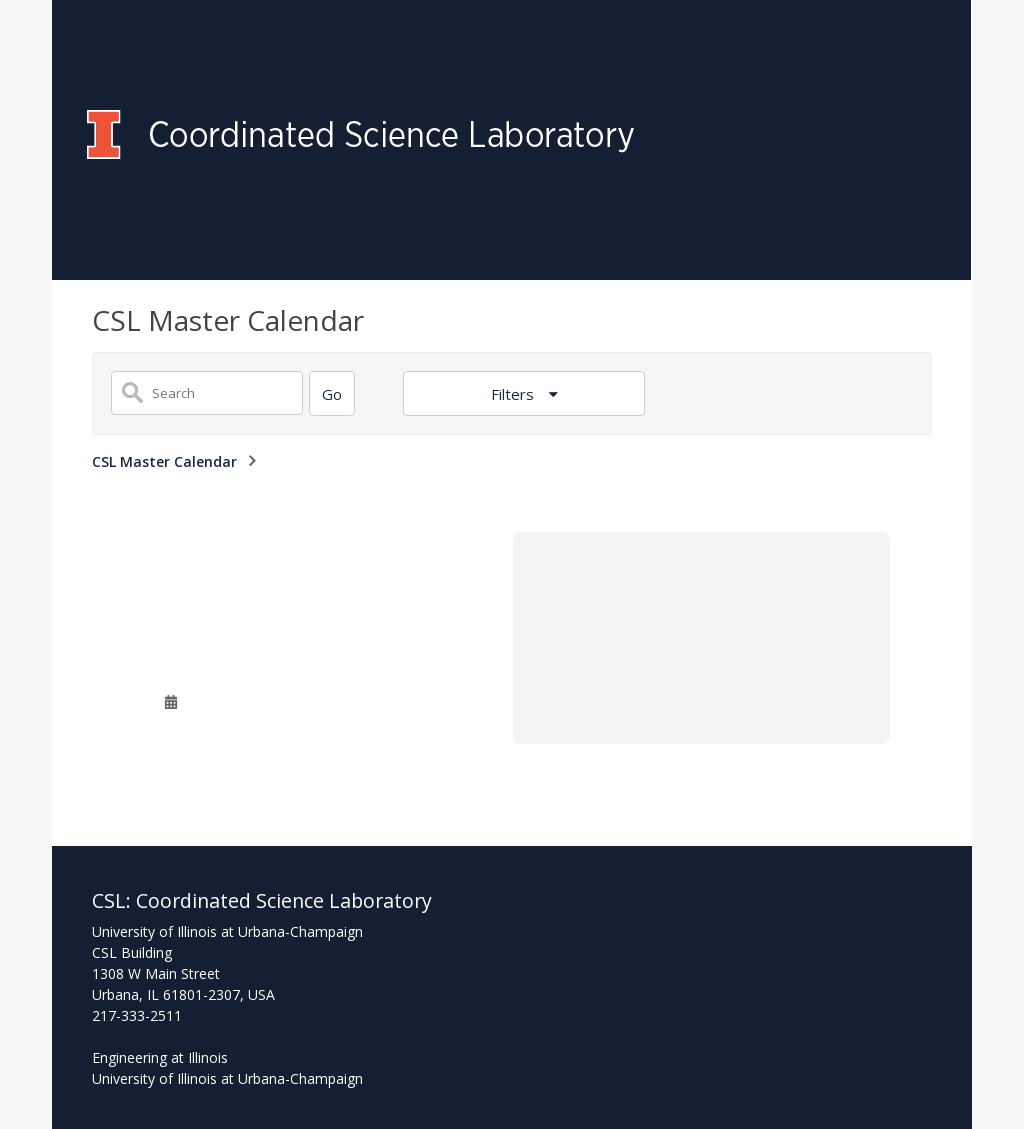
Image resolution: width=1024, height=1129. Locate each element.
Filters (514, 394)
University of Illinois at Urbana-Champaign (227, 1078)
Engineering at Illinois (160, 1057)
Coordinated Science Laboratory (284, 900)
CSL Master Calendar (164, 461)
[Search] (332, 393)
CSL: (114, 900)
